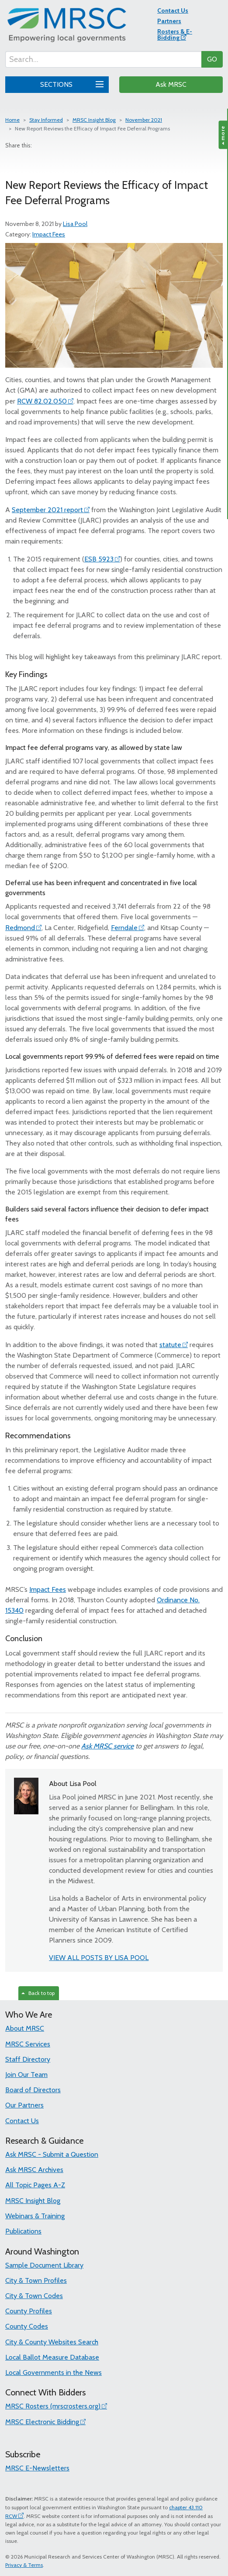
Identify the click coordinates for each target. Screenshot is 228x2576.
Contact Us (172, 10)
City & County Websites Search (51, 2342)
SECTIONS (70, 83)
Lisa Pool (75, 224)
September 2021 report (47, 510)
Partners (169, 21)
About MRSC (24, 2028)
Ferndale (124, 928)
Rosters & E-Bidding (174, 34)
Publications (23, 2231)
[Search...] (103, 59)
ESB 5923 (99, 559)
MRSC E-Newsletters (37, 2468)
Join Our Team (26, 2074)
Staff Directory (27, 2059)
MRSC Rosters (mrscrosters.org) (52, 2406)
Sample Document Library (44, 2265)
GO (212, 59)
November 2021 (143, 119)
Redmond (20, 928)
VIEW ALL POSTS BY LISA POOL (99, 1957)
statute (170, 1345)
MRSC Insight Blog (94, 119)
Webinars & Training (35, 2216)
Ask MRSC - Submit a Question (51, 2154)
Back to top (38, 1993)
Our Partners (24, 2105)
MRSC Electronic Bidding (42, 2422)
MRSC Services (27, 2044)
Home (12, 119)
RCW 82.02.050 (42, 401)
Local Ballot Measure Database (52, 2357)
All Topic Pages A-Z (35, 2185)
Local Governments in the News (53, 2372)
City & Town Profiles (36, 2280)
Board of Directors (33, 2090)
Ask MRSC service (107, 1746)
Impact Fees (48, 234)
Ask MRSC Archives (34, 2169)
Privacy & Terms (24, 2565)
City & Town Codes (34, 2296)
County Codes (26, 2326)
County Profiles (28, 2311)
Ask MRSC (171, 84)
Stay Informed (46, 119)
